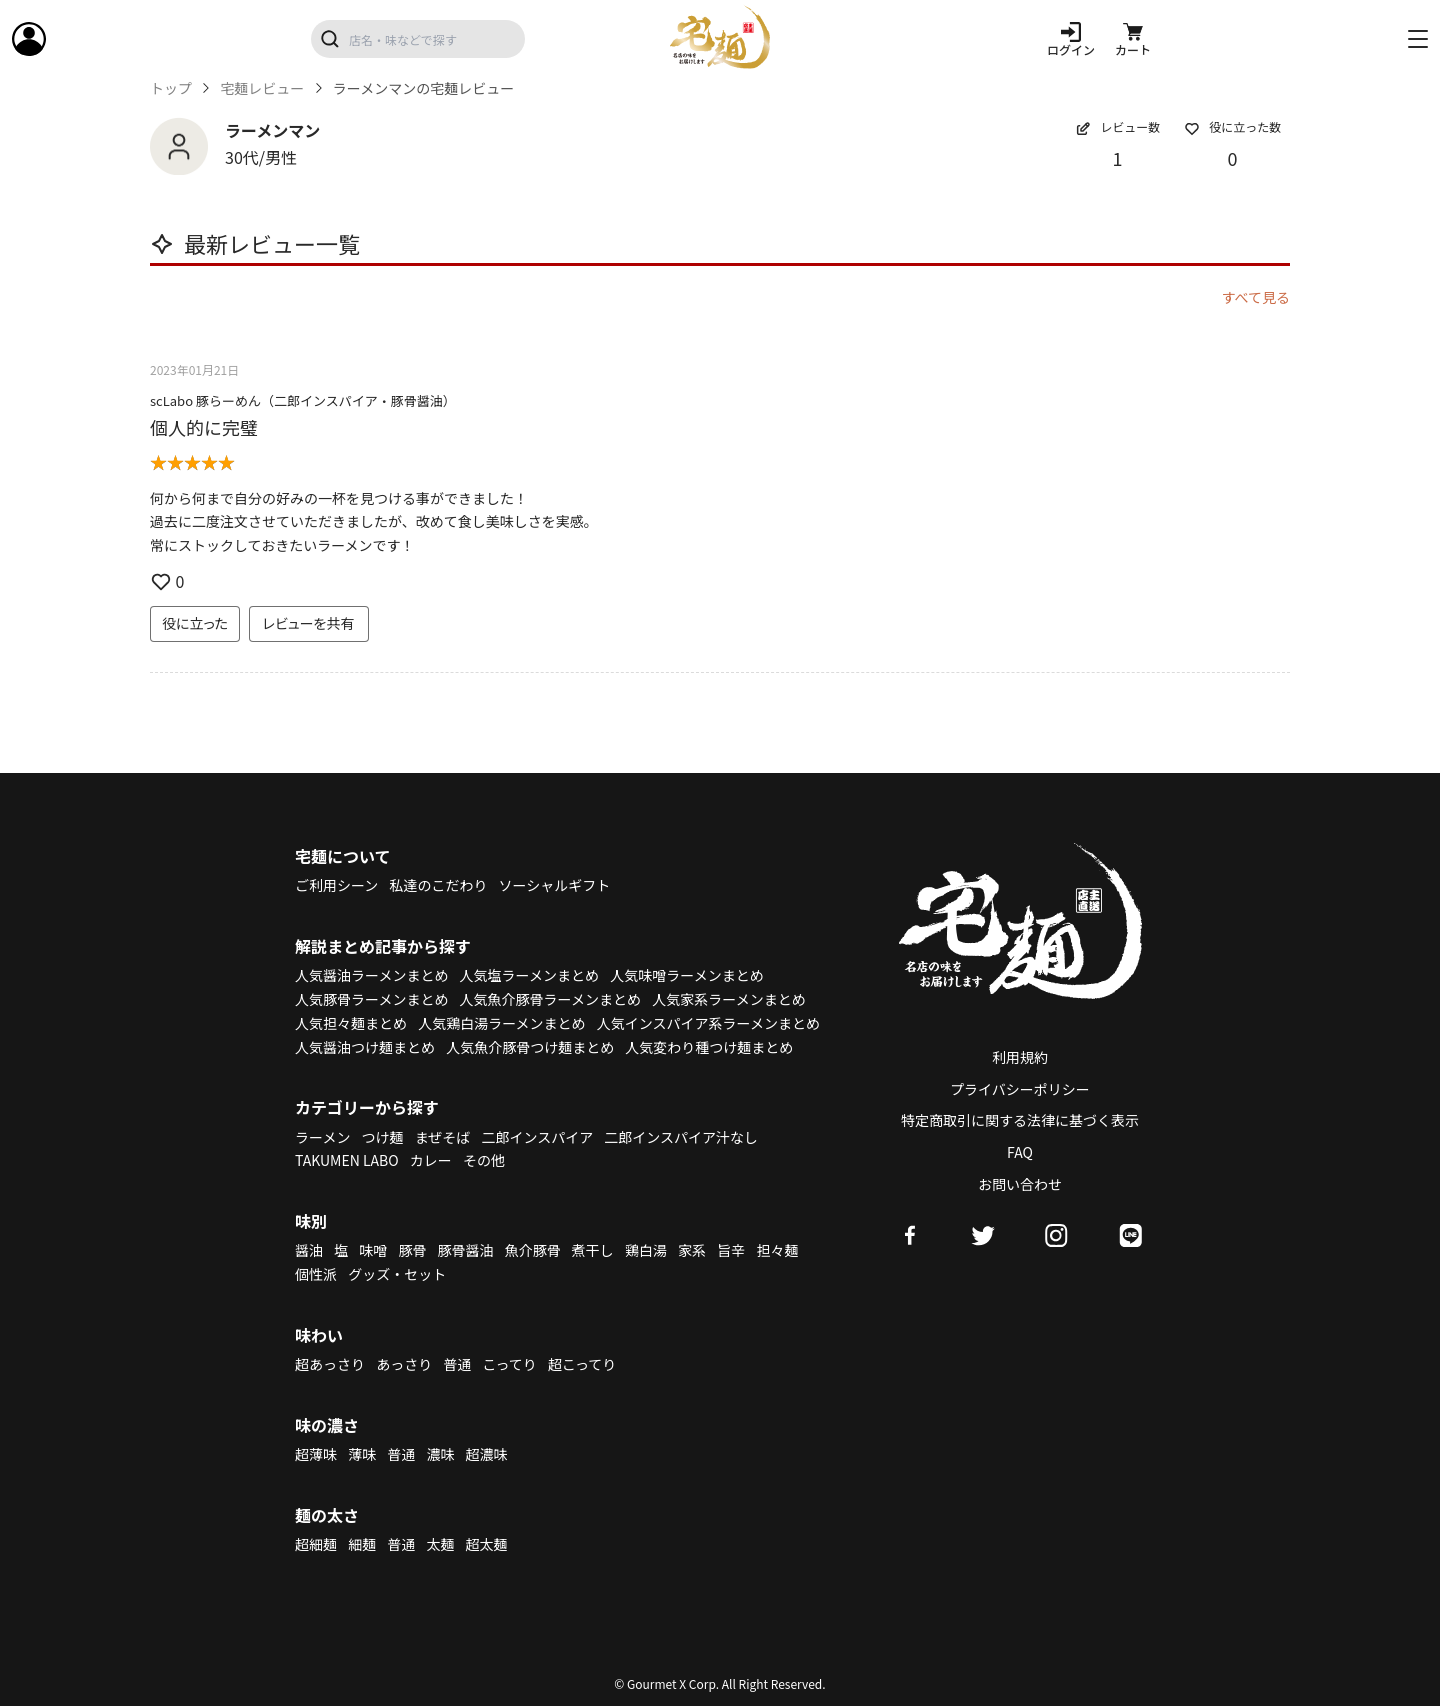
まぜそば (443, 1137)
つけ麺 (383, 1137)
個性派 (316, 1274)
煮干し (593, 1250)
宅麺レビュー (262, 88)
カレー (431, 1160)
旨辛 (731, 1250)
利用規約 (1020, 1057)
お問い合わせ (1020, 1184)
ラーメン (322, 1137)
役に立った (195, 623)
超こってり (582, 1364)
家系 (692, 1250)
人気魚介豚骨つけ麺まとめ (530, 1047)
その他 (484, 1160)
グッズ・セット (397, 1274)
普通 (457, 1364)
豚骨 (412, 1250)
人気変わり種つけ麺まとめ (709, 1047)
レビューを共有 (309, 623)
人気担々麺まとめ (351, 1023)
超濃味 (487, 1454)
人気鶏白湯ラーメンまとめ (501, 1023)
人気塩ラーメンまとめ (529, 975)
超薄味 (316, 1454)
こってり (509, 1364)
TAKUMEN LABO (347, 1160)
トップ (171, 88)
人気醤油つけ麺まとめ (365, 1047)
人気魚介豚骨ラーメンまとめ (550, 999)
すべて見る (1256, 297)
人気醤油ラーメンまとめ (371, 975)
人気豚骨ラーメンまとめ (371, 999)
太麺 (440, 1544)
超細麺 (316, 1544)
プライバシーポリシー (1020, 1089)
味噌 (373, 1250)
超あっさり (330, 1364)
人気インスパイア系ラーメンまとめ (708, 1023)
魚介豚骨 (533, 1250)
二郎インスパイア (537, 1137)
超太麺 (487, 1544)
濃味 (440, 1454)
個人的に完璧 (204, 427)
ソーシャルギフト (555, 885)
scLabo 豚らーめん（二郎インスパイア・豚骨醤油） (303, 400)
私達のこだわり (438, 885)
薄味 (362, 1454)
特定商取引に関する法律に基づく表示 (1020, 1120)
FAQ (1020, 1152)
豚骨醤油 (466, 1250)
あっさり (404, 1364)
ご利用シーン (336, 885)
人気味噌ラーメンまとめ (686, 975)
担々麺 (777, 1250)
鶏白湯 (646, 1250)
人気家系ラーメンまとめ (728, 999)
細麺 (362, 1544)
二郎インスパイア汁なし (681, 1137)
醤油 (309, 1250)
